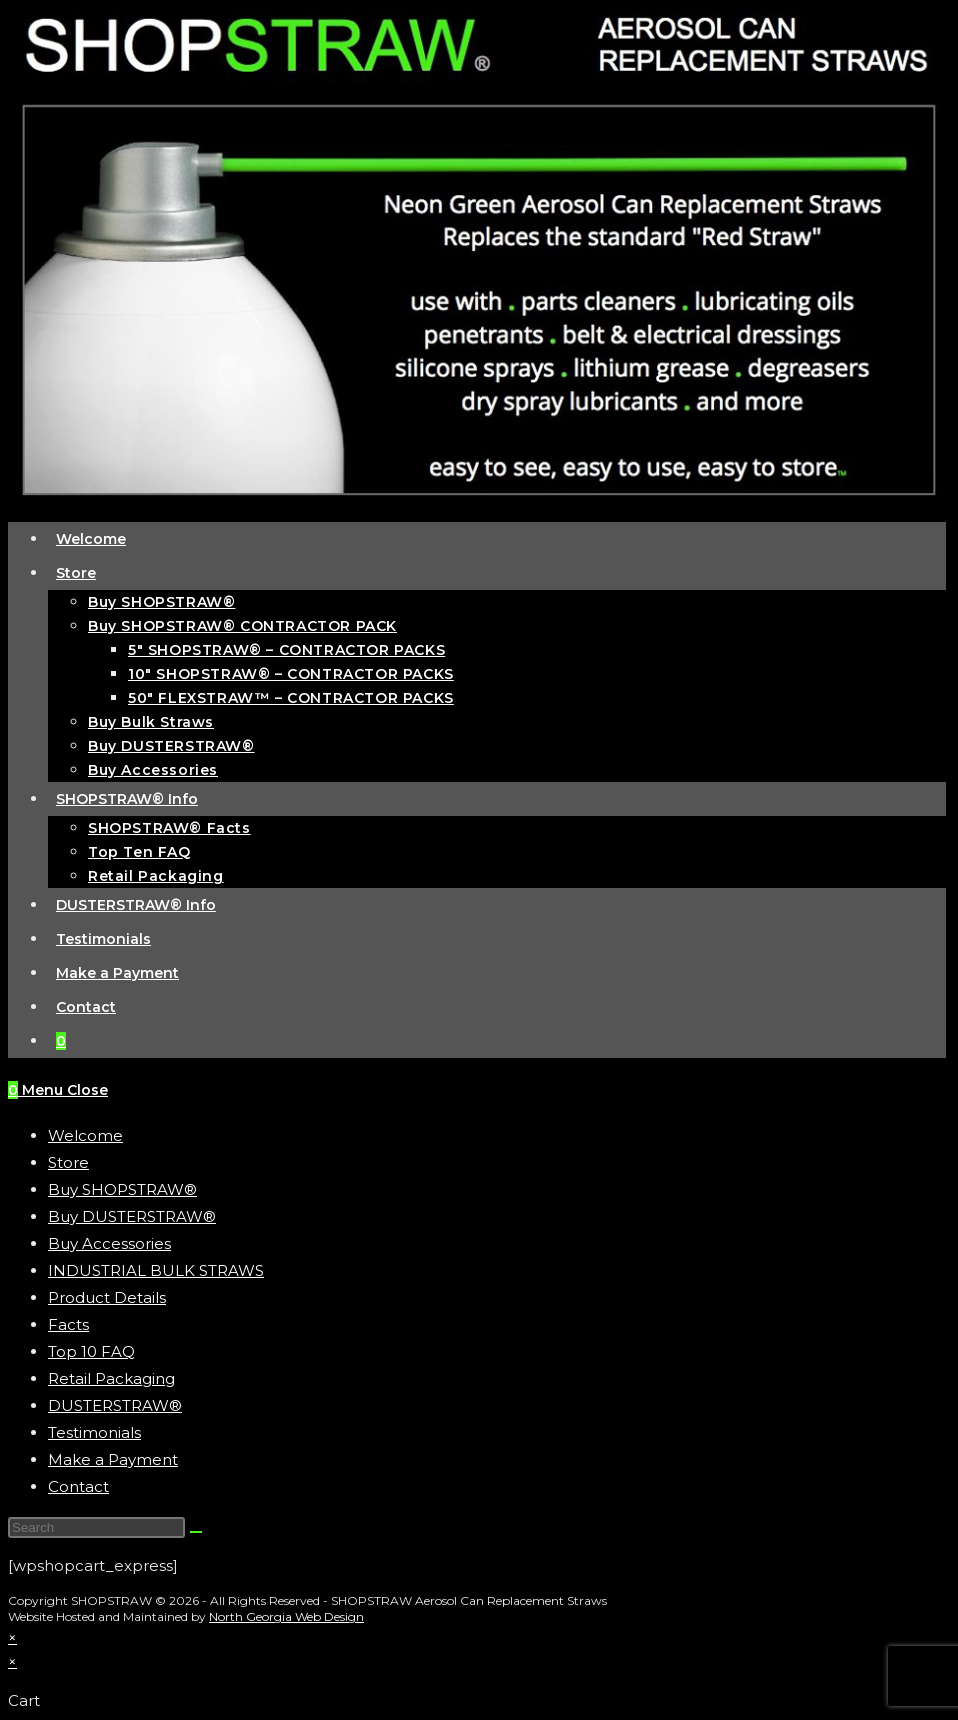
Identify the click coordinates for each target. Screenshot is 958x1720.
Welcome (85, 1135)
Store (68, 1162)
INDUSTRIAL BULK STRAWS (156, 1270)
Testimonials (94, 1432)
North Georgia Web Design (286, 1616)
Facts (68, 1324)
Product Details (107, 1297)
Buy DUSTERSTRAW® (132, 1216)
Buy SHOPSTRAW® (122, 1189)
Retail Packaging (111, 1378)
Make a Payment (113, 1459)
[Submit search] (196, 1532)
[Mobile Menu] (65, 1090)
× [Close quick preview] (12, 1637)
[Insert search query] (96, 1527)
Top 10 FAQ (91, 1351)
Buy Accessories (109, 1243)
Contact (78, 1486)
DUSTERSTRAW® (115, 1405)
